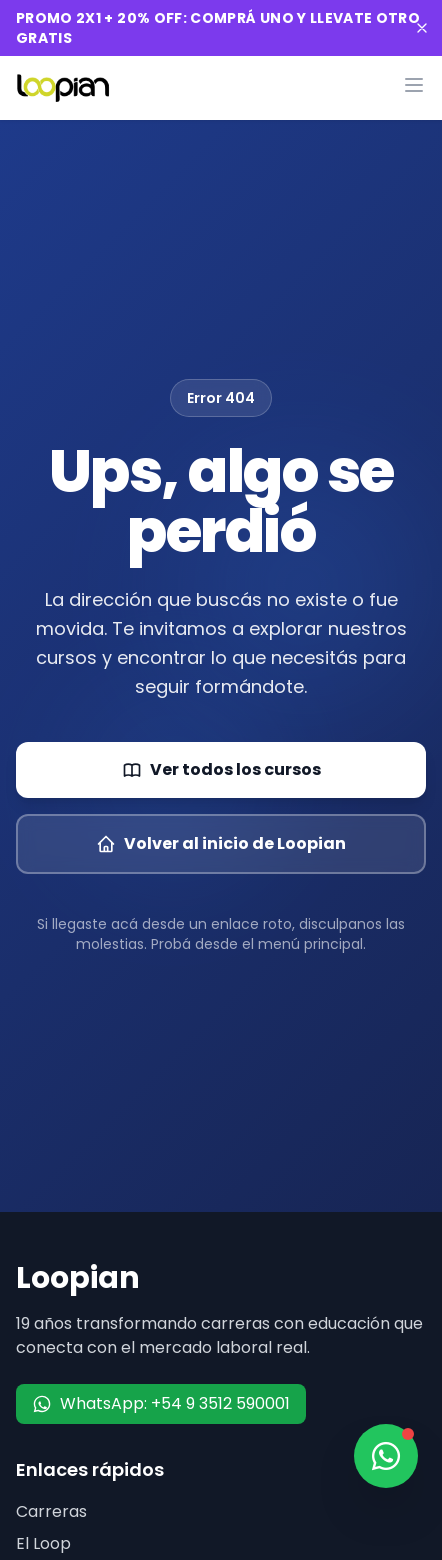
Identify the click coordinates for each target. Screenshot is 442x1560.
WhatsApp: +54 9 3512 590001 (161, 1403)
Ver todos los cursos (221, 769)
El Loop (43, 1543)
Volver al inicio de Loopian (221, 843)
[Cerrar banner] (422, 28)
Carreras (51, 1511)
